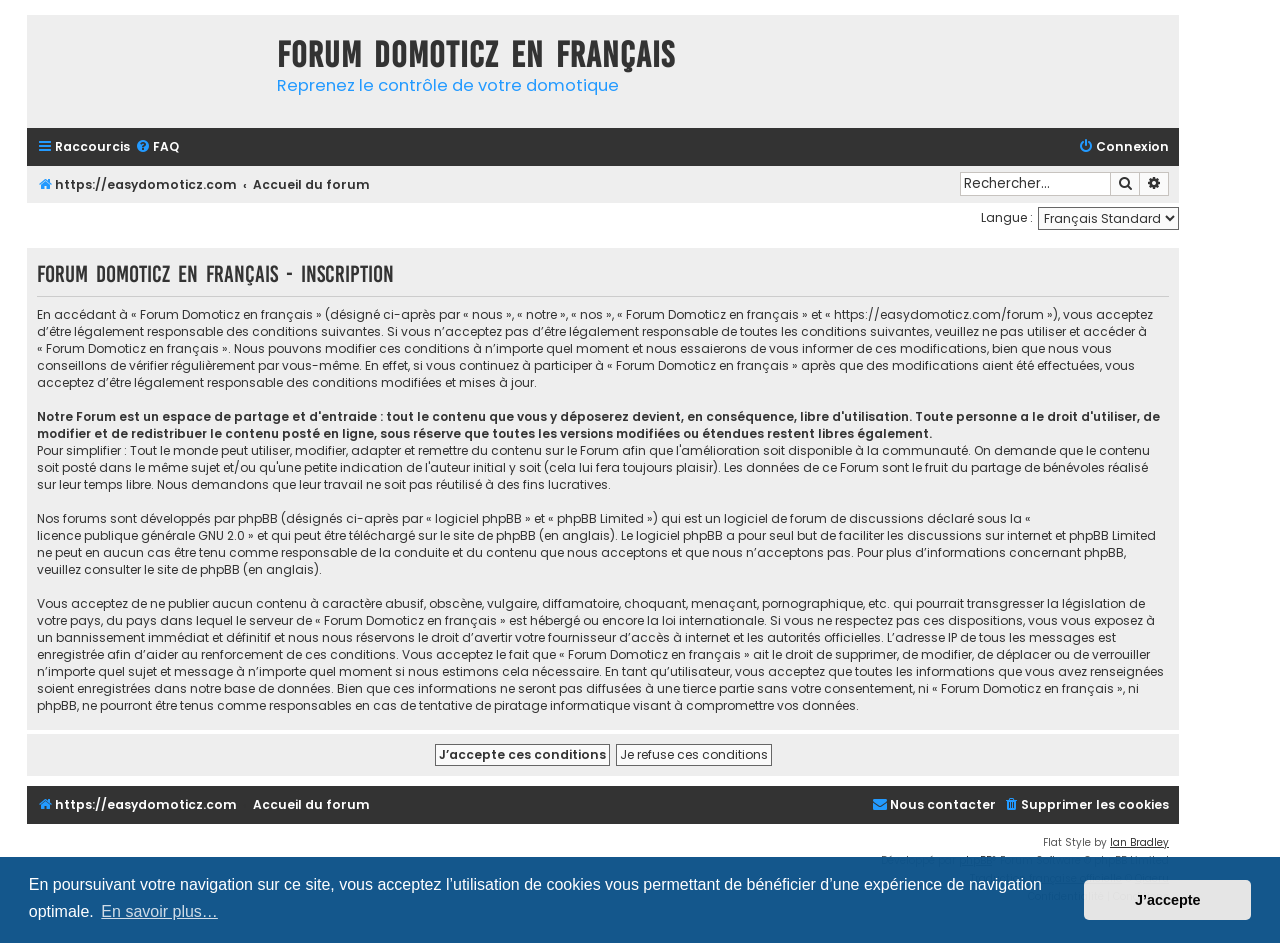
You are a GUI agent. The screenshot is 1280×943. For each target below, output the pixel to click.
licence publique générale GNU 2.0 (141, 535)
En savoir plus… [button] (159, 911)
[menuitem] (157, 147)
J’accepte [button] (1168, 900)
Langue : (1007, 217)
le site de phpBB (488, 535)
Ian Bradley (1139, 842)
